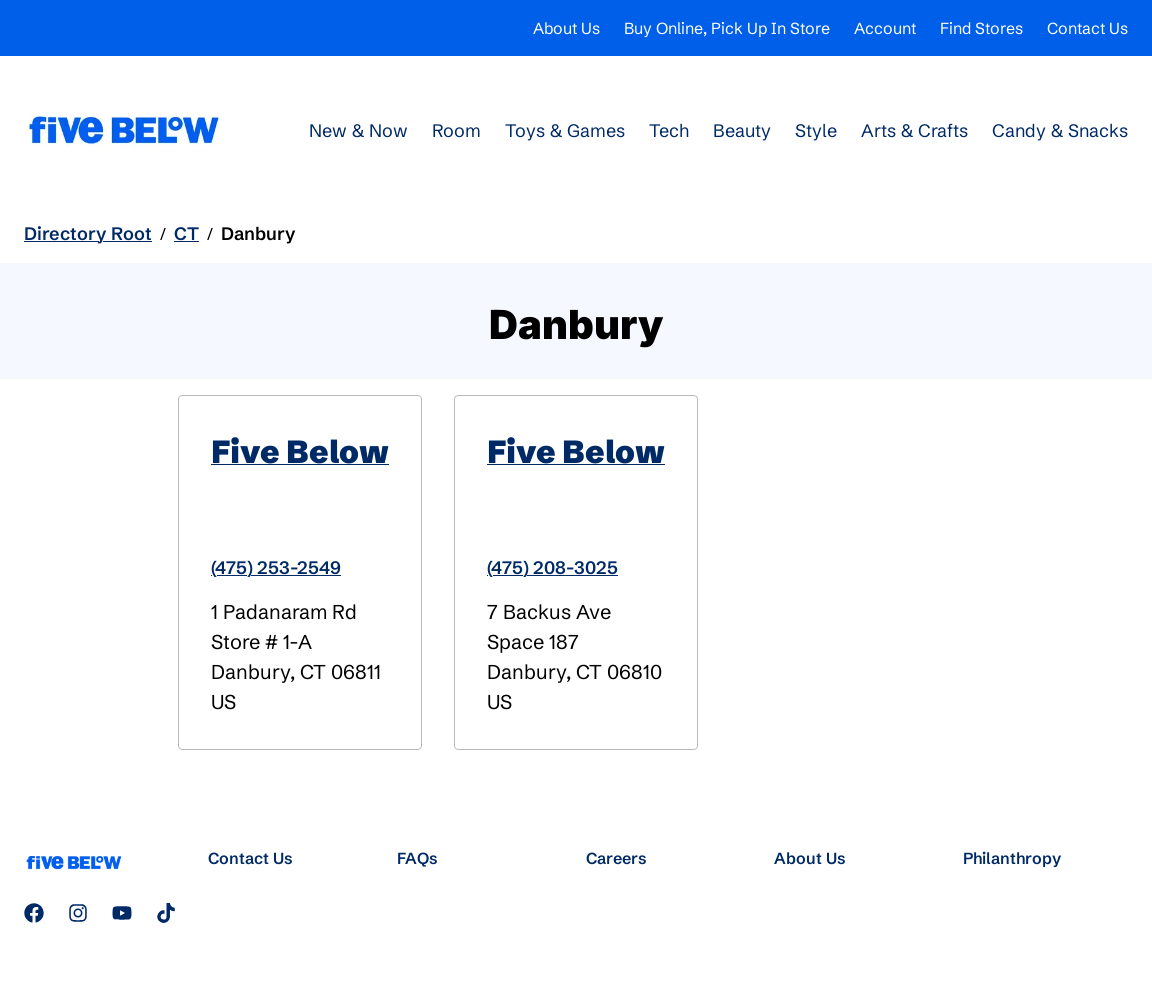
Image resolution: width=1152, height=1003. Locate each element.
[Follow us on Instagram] (78, 913)
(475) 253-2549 (276, 567)
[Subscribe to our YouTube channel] (122, 913)
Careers (616, 858)
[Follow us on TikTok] (166, 913)
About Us (566, 28)
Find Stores (981, 28)
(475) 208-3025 (552, 567)
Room (456, 130)
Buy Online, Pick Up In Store (727, 28)
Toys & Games (565, 130)
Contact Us (1087, 28)
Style (816, 130)
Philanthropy (1012, 858)
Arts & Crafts (914, 130)
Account (885, 28)
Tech (669, 130)
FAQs (417, 858)
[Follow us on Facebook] (34, 913)
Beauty (742, 130)
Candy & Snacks (1060, 130)
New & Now (358, 130)
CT (186, 233)
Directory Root (88, 233)
